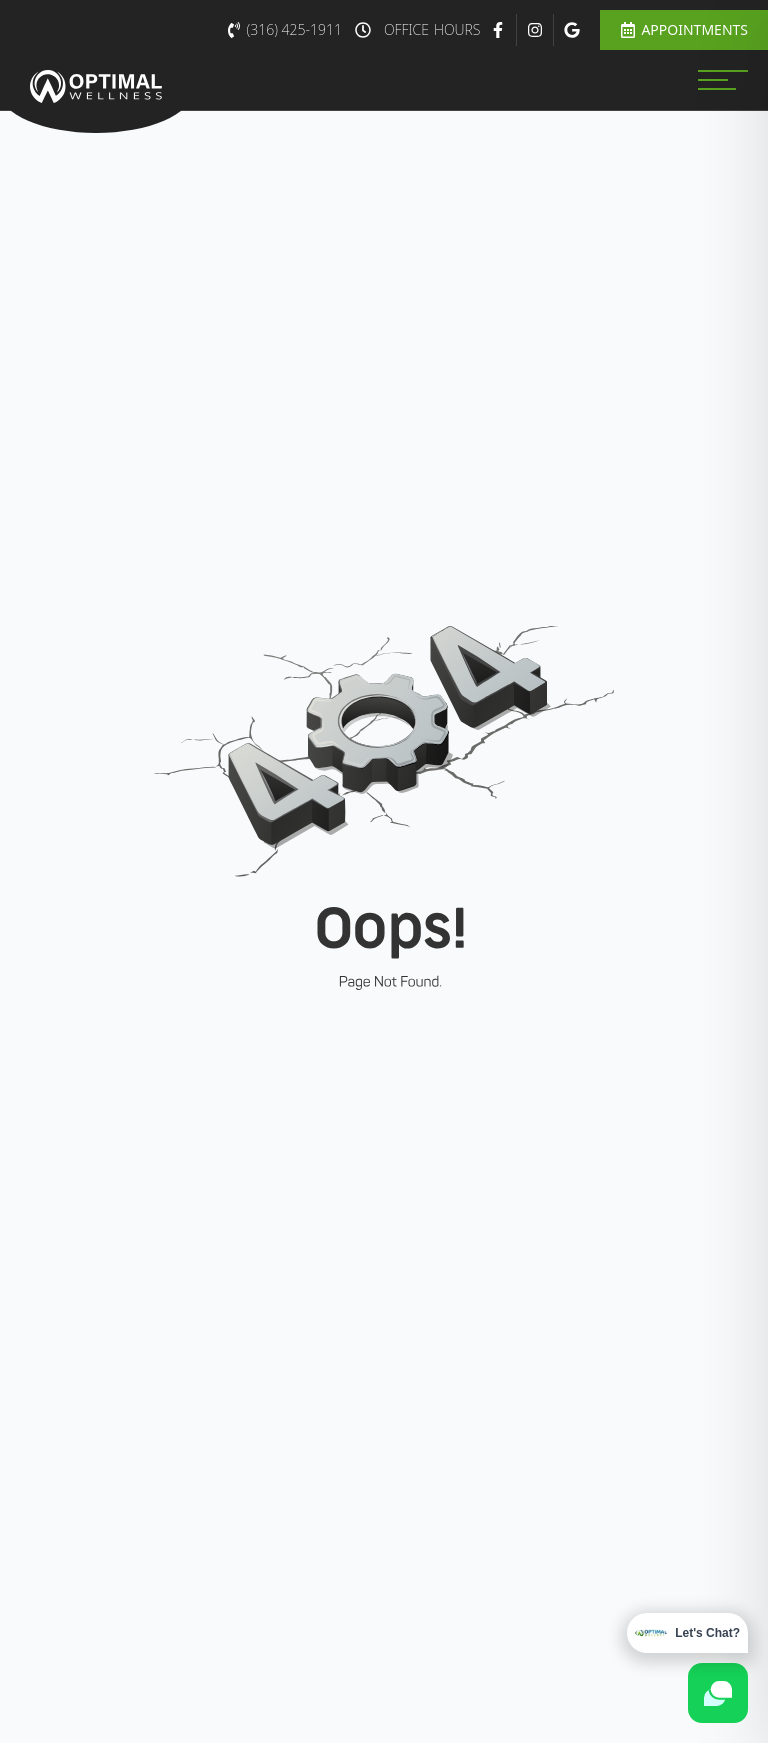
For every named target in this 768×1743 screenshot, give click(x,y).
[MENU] (723, 80)
